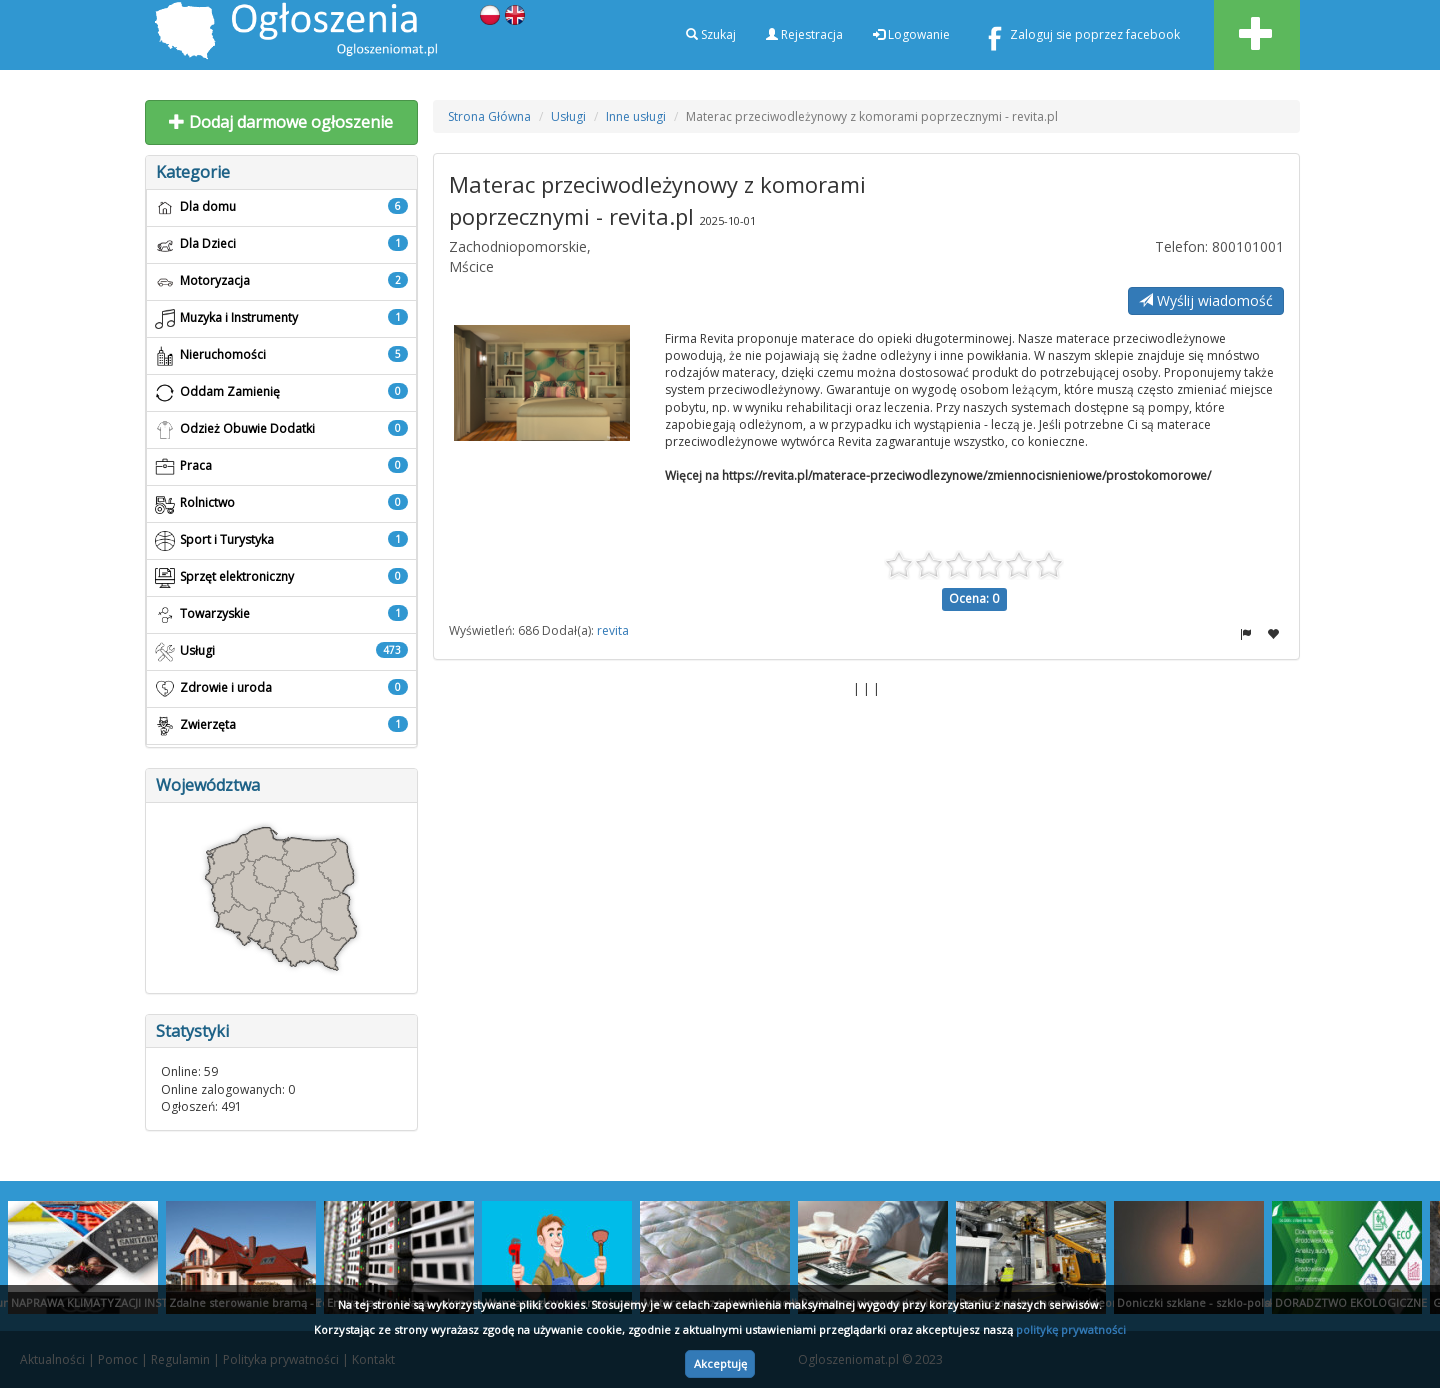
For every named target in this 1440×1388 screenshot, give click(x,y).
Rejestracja (804, 34)
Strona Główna (489, 116)
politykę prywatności (1071, 1329)
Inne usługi (636, 116)
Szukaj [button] (711, 34)
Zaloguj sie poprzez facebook (1080, 38)
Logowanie (911, 34)
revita (613, 630)
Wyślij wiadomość (1206, 300)
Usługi (568, 116)
